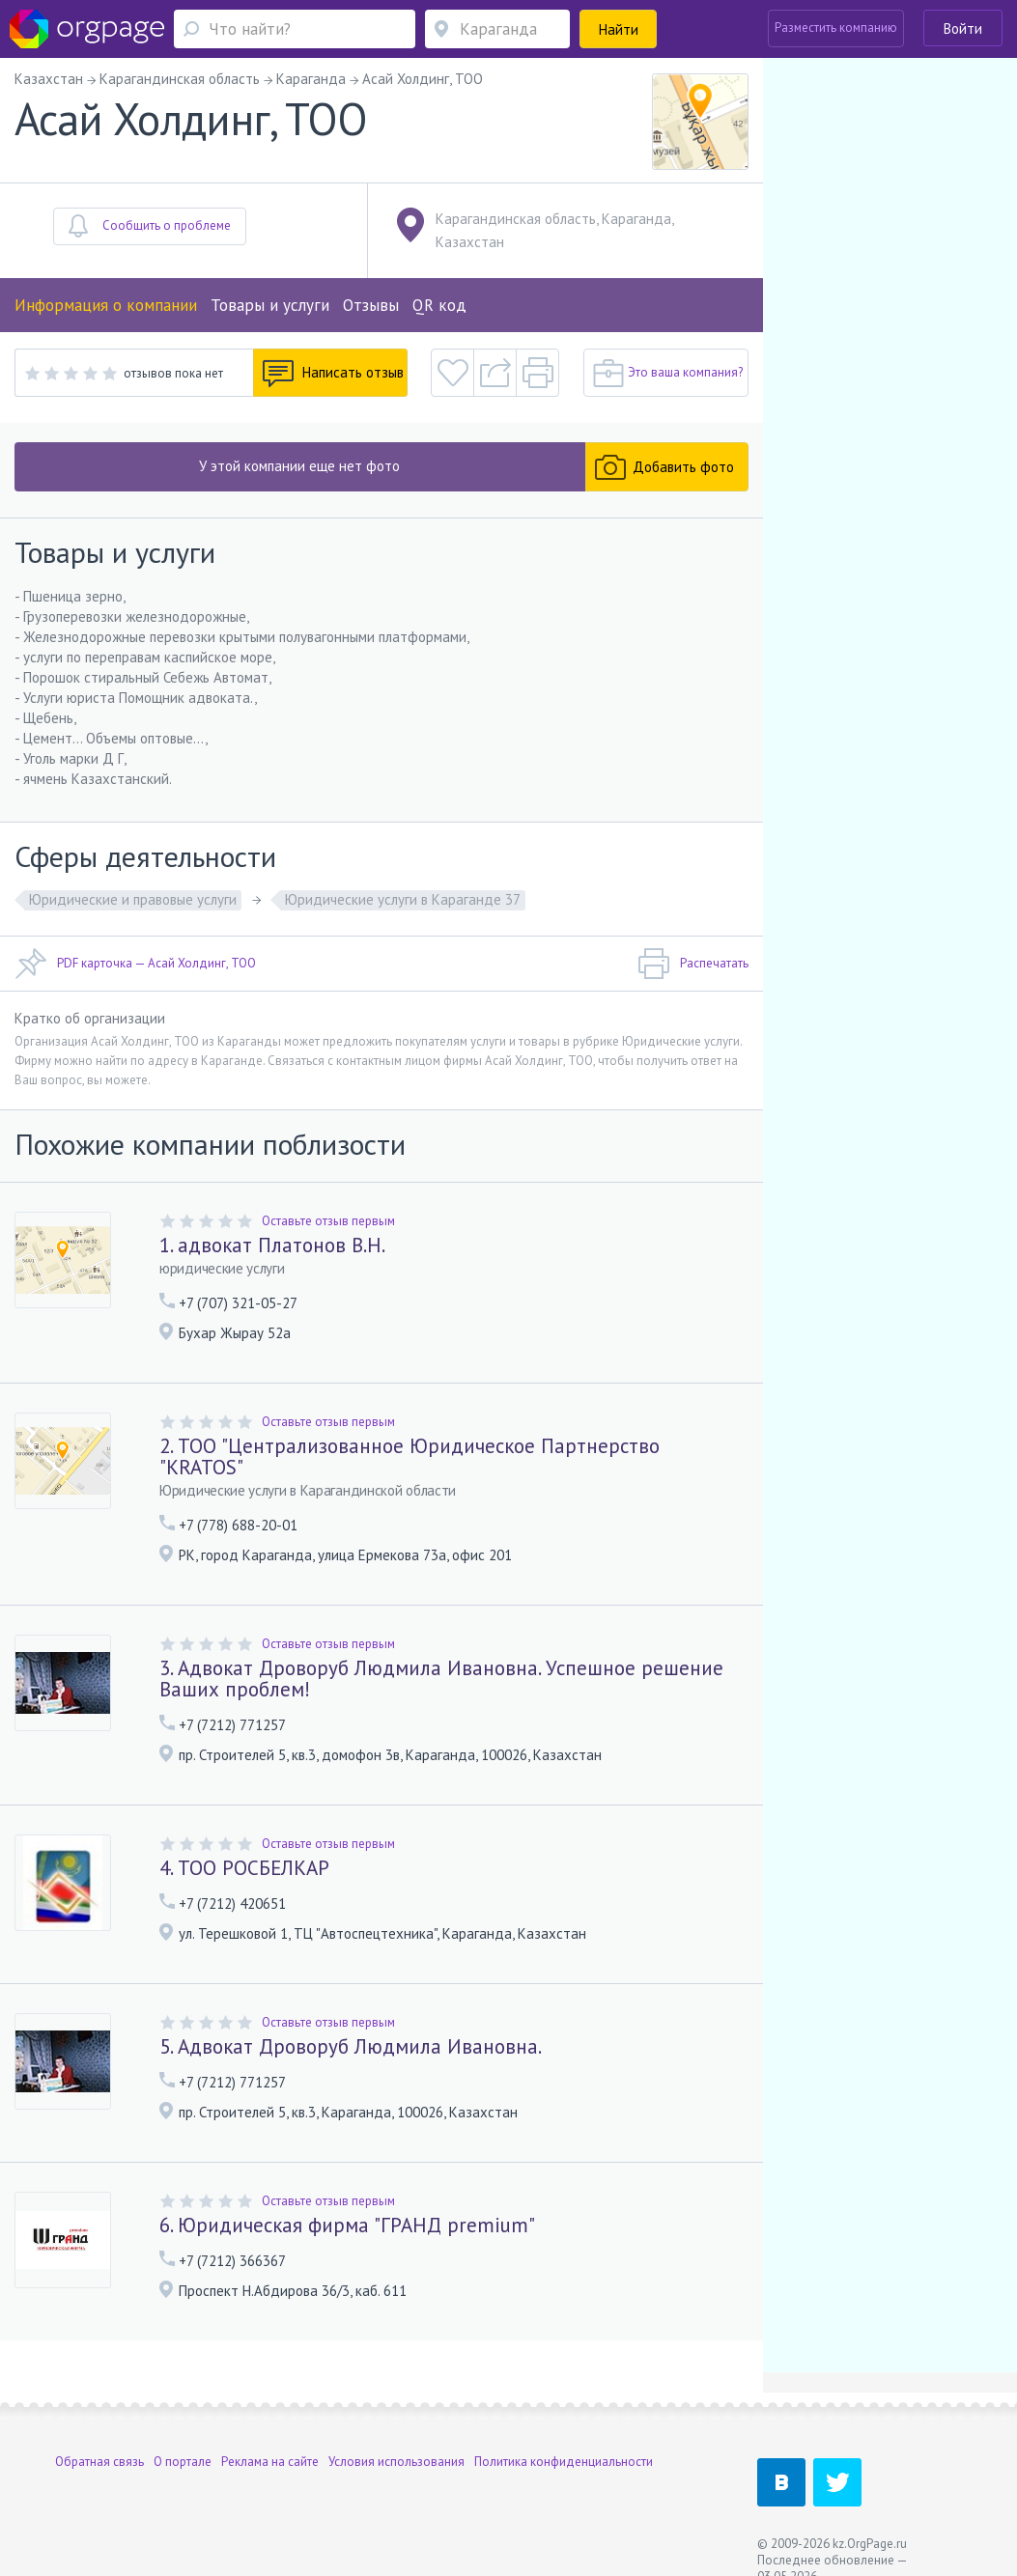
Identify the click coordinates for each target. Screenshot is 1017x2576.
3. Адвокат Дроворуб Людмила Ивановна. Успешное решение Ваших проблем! (441, 1678)
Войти (963, 28)
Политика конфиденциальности (563, 2461)
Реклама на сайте (270, 2461)
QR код (439, 305)
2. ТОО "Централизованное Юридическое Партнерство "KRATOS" (409, 1456)
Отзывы (371, 305)
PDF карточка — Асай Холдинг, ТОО (135, 963)
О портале (183, 2461)
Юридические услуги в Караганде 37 (403, 899)
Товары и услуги (270, 305)
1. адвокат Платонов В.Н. (272, 1245)
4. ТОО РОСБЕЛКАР (244, 1868)
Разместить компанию (836, 27)
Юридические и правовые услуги (133, 899)
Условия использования (396, 2461)
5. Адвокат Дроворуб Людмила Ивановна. (350, 2046)
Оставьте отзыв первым (328, 1221)
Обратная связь (99, 2461)
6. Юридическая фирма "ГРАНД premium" (347, 2225)
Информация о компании (105, 305)
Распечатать (693, 963)
